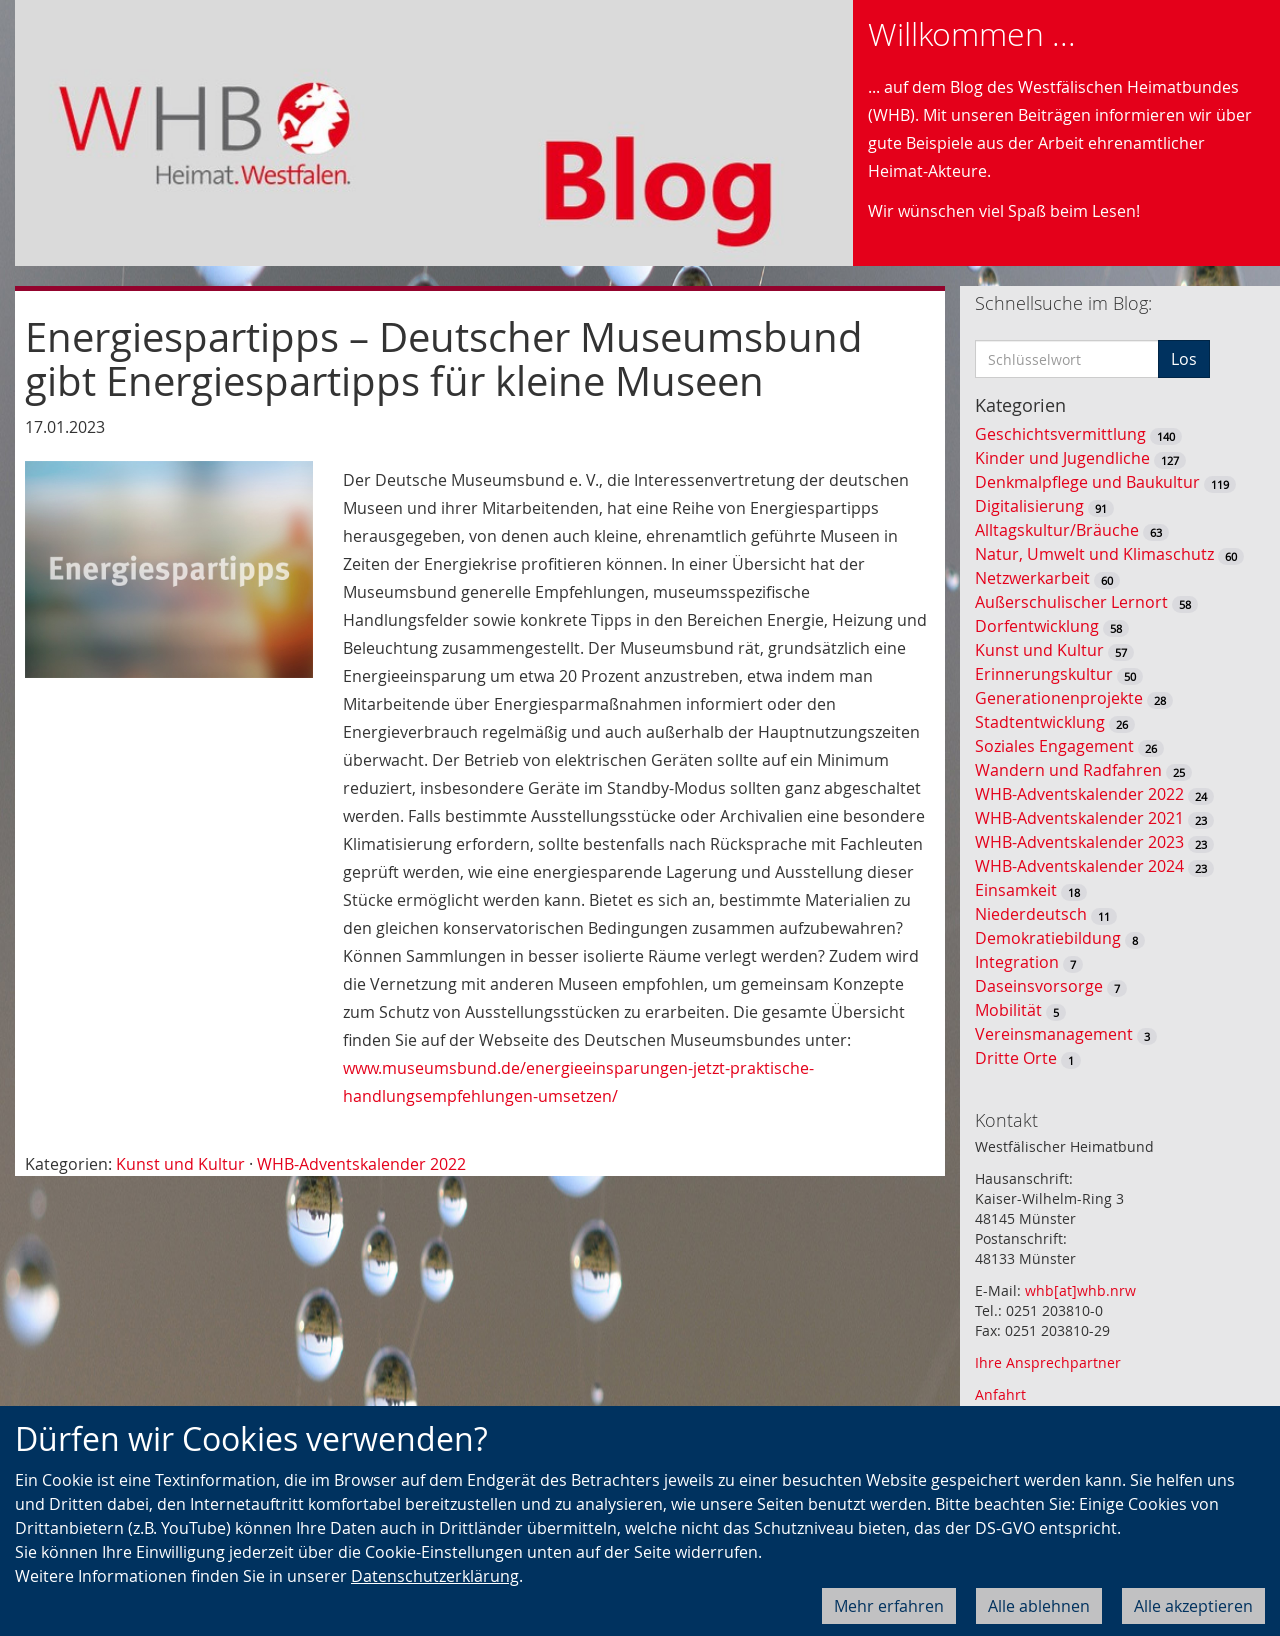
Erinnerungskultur (1044, 674)
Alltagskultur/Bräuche (1057, 530)
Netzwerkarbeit (1032, 578)
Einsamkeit (1016, 890)
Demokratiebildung (1048, 938)
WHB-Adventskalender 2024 (1079, 866)
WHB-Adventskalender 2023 (1079, 842)
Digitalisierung (1029, 506)
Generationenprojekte (1059, 698)
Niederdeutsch (1031, 914)
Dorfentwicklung (1037, 626)
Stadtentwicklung (1040, 722)
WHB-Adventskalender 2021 (1079, 818)
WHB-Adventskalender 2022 (361, 1164)
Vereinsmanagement (1054, 1034)
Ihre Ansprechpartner (1048, 1362)
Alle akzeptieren (1193, 1606)
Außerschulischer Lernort (1071, 602)
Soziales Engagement (1054, 746)
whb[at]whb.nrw (1080, 1290)
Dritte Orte (1016, 1058)
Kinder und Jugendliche (1062, 458)
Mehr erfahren (889, 1606)
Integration (1017, 962)
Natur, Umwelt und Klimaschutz (1094, 554)
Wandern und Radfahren (1068, 770)
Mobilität (1008, 1010)
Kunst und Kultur (180, 1164)
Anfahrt (1000, 1394)
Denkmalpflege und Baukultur (1087, 482)
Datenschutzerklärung (435, 1576)
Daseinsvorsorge (1039, 986)
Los (1184, 359)
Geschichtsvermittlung (1060, 434)
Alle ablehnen (1039, 1606)
